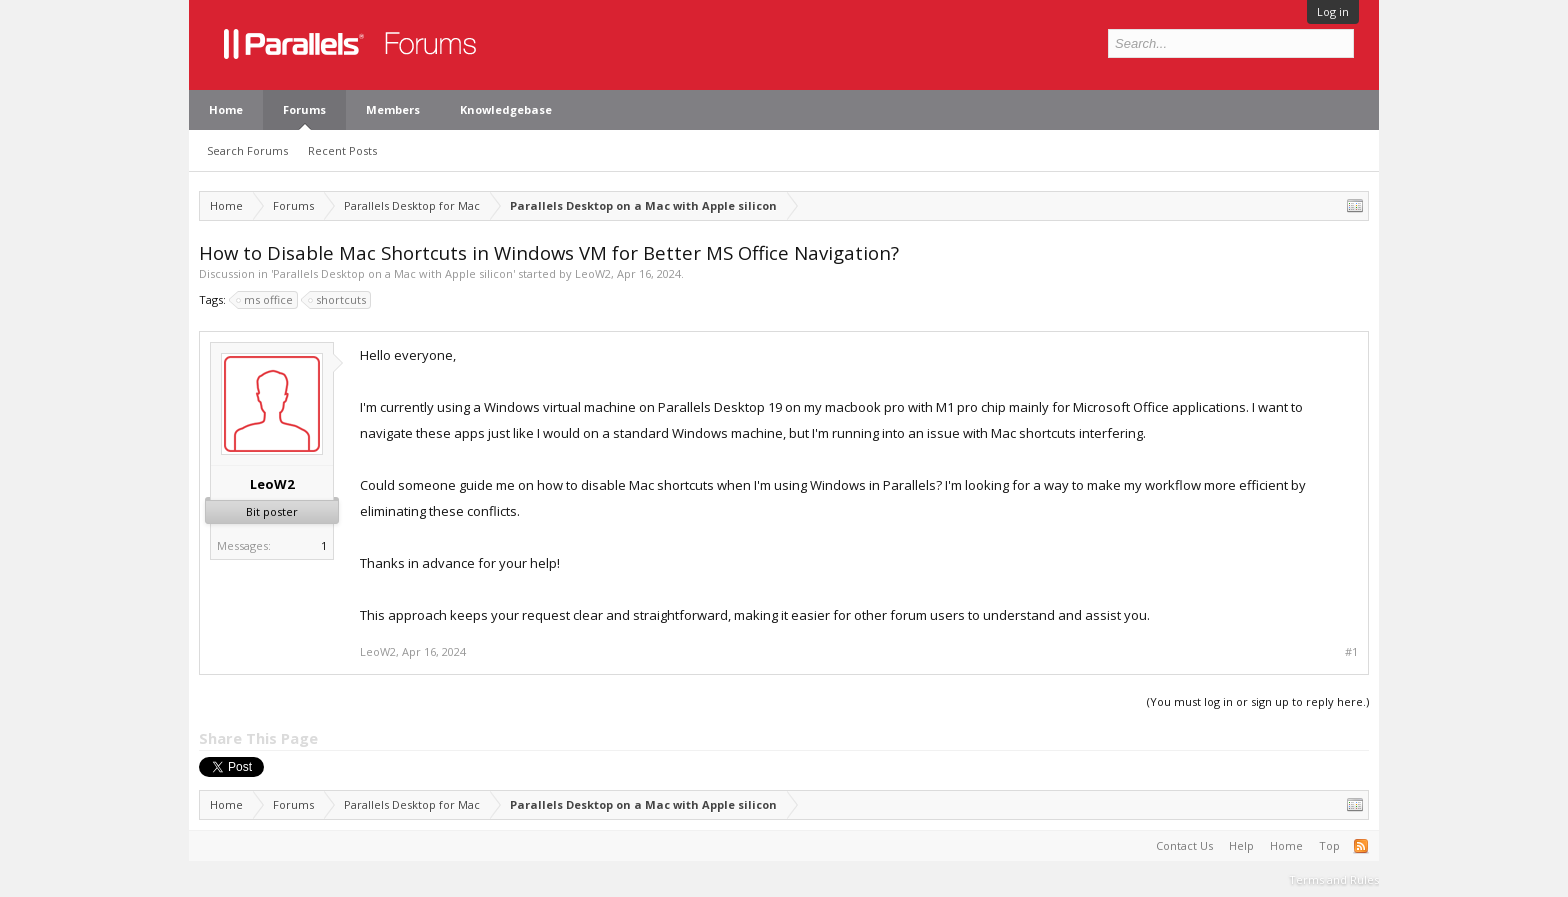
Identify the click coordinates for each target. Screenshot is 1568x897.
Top (1329, 845)
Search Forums (247, 150)
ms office (265, 300)
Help (1241, 845)
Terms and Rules (1334, 879)
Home (226, 109)
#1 (1351, 652)
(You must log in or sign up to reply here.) (1258, 701)
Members (393, 109)
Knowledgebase (506, 109)
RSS (1361, 846)
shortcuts (338, 300)
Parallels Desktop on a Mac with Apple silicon (393, 273)
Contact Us (1184, 845)
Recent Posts (342, 150)
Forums (304, 109)
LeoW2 (593, 273)
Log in (1333, 11)
